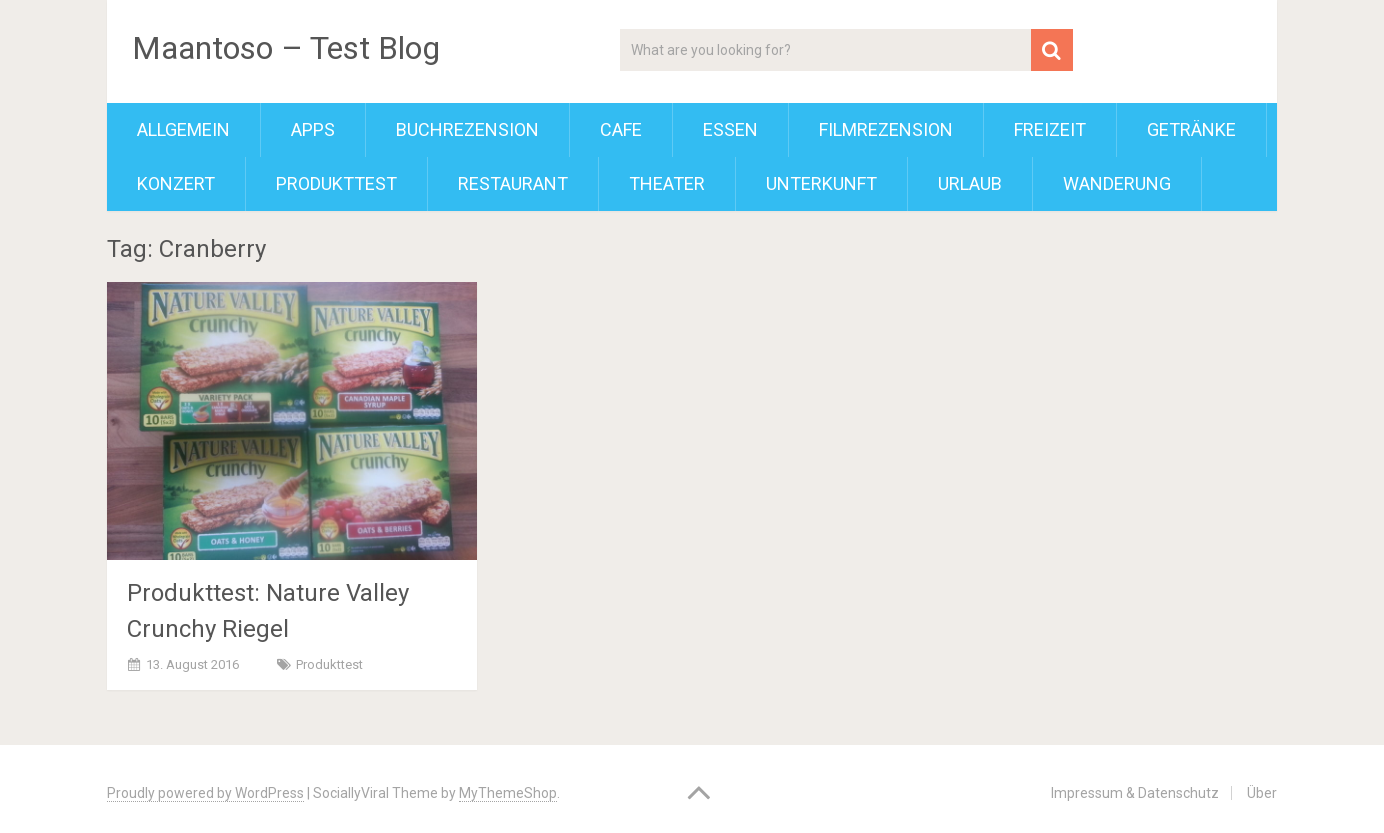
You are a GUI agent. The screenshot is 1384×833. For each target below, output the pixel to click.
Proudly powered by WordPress (205, 793)
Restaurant (513, 183)
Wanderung (1117, 183)
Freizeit (1050, 129)
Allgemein (183, 129)
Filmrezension (886, 129)
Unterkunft (821, 183)
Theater (667, 183)
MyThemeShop (508, 793)
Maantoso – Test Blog (286, 48)
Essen (730, 129)
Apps (313, 129)
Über (1262, 793)
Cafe (621, 129)
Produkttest (336, 183)
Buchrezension (467, 129)
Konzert (176, 183)
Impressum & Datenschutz (1135, 793)
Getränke (1191, 129)
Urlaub (970, 183)
